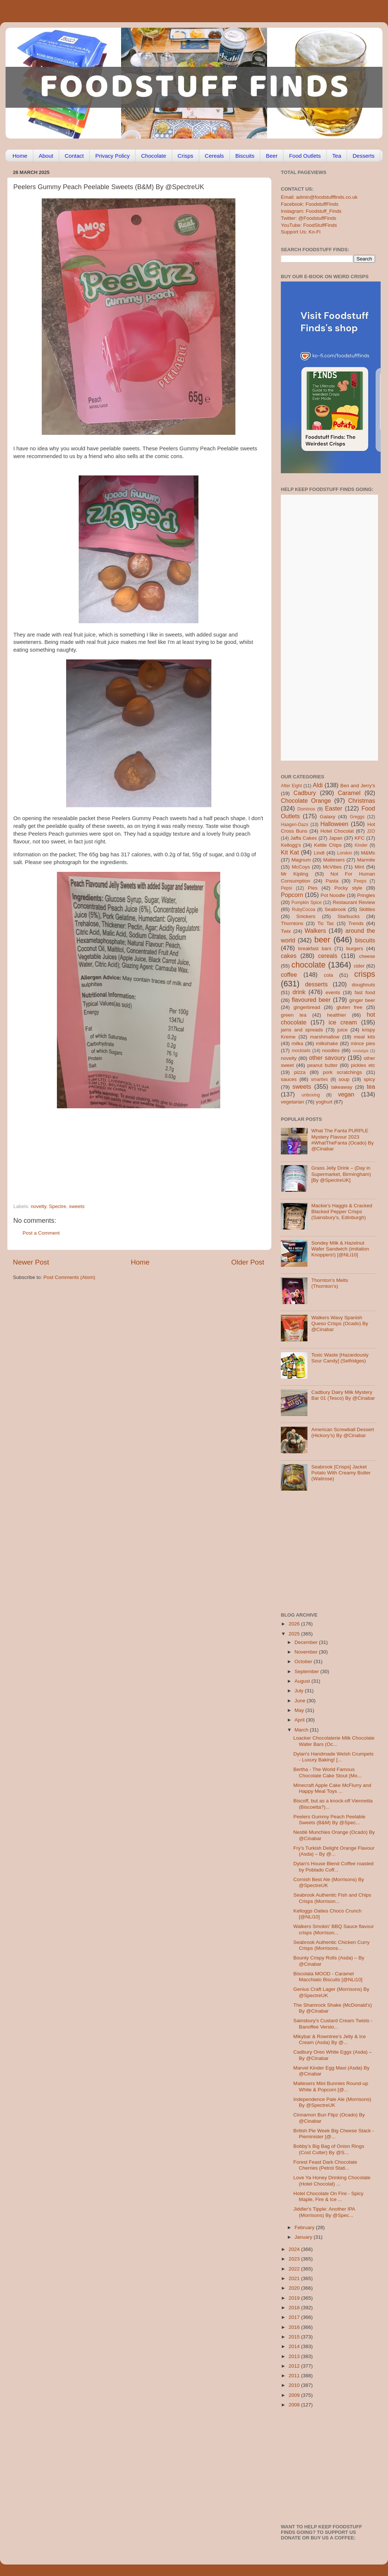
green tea (293, 1015)
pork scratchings (342, 1072)
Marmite (366, 860)
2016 (295, 2327)
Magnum (301, 860)
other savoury (327, 1057)
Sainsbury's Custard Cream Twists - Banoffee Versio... (332, 2023)
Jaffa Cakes (303, 838)
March (302, 1730)
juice (342, 1030)
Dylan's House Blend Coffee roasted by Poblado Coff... (333, 1866)
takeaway (341, 1087)
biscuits (365, 940)
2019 (295, 2298)
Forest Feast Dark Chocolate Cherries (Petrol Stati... (325, 2165)
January (304, 2237)
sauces (289, 1079)
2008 (295, 2405)
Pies (312, 888)
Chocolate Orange (306, 800)
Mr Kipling (294, 874)
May (300, 1710)
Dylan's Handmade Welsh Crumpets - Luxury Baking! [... (333, 1757)
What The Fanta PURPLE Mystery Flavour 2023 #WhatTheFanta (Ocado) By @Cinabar (342, 1139)
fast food (364, 992)
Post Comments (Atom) (69, 1277)
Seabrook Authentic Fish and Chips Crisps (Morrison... (332, 1898)
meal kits (364, 1037)
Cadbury (304, 792)
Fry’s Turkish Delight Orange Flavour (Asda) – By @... (334, 1851)
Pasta (332, 881)
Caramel (349, 792)
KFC (360, 838)
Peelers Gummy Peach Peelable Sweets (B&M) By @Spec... (329, 1819)
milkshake (327, 1043)
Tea (336, 156)
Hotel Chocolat (337, 831)
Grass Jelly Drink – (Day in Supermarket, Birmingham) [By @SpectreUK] (341, 1174)
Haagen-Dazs (294, 824)
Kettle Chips (328, 845)
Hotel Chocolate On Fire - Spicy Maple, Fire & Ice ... (328, 2196)
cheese (367, 956)
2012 (295, 2366)
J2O (371, 831)
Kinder (361, 845)
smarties (319, 1079)
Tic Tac (325, 923)
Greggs (357, 816)
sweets (77, 1206)
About (46, 156)
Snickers (306, 916)
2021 (295, 2278)
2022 (295, 2269)
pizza (300, 1072)
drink (298, 992)
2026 (295, 1624)
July (300, 1690)
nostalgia (360, 1050)
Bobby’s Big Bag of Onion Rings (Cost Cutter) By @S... (328, 2149)
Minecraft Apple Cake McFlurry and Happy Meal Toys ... (332, 1788)
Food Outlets (305, 156)
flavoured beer (311, 999)
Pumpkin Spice (307, 902)
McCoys (301, 867)
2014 (295, 2346)
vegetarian (292, 1102)
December (307, 1642)
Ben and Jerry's (357, 785)
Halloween (334, 823)
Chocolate (153, 156)
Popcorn (292, 894)
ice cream (343, 1022)
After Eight (291, 785)
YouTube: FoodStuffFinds (309, 225)
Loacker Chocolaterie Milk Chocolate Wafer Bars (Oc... (334, 1741)
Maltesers (334, 860)
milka (297, 1043)
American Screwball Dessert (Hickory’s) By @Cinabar (342, 1432)
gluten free (350, 1007)
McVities (332, 867)
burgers (354, 948)
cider (359, 966)
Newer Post (31, 1262)
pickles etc (363, 1065)
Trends (356, 923)
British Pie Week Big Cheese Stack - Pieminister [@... (333, 2133)
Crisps (186, 156)
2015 (295, 2337)
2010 (295, 2385)
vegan (346, 1094)
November (307, 1652)
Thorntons (292, 923)
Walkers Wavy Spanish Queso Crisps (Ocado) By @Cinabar (339, 1323)
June (301, 1700)
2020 (295, 2288)
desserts (316, 984)
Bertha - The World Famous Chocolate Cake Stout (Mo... (327, 1772)
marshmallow (325, 1037)
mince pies (363, 1043)
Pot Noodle (332, 895)
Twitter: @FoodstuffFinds (308, 218)
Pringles (366, 895)
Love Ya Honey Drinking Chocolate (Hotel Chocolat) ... (332, 2180)
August (303, 1681)
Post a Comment (41, 1233)
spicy (369, 1079)
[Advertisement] (124, 1153)
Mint (359, 867)
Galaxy (328, 816)
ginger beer (362, 1000)
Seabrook (335, 909)
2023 (295, 2259)
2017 (295, 2317)
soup (343, 1079)
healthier (336, 1015)
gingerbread (306, 1007)
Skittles (367, 909)
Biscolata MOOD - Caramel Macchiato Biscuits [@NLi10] (328, 1976)
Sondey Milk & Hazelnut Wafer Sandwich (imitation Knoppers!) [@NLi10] (340, 1249)
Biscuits (245, 156)
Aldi (318, 785)
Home (20, 156)
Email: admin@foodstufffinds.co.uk (319, 197)
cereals (327, 955)
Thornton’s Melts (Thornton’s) (329, 1283)
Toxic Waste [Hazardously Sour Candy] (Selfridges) (339, 1358)
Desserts (363, 156)
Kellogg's (291, 845)
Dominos (306, 809)
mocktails (301, 1050)
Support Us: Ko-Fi (300, 232)
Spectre (58, 1206)
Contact (74, 156)
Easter (333, 808)
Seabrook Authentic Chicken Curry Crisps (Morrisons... (331, 1945)
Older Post (247, 1262)
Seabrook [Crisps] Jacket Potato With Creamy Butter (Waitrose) (341, 1472)
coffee (289, 974)
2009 (295, 2395)
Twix (286, 931)
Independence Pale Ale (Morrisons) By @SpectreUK (332, 2102)
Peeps (360, 881)
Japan (336, 838)
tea (371, 1086)
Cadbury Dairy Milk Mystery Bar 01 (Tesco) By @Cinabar (343, 1395)
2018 (295, 2307)
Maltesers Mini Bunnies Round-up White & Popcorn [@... (330, 2086)
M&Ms (368, 853)
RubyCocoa (303, 909)
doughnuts (363, 984)
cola (328, 975)
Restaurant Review (354, 902)
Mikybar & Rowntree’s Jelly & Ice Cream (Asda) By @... (329, 2039)
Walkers (315, 930)
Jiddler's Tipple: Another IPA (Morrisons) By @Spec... (324, 2212)
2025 (295, 1634)
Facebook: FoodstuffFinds (309, 204)
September (307, 1671)
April (300, 1720)
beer (322, 939)
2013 (295, 2356)
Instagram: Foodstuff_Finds (311, 211)
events (333, 992)
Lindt (319, 853)
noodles (331, 1050)
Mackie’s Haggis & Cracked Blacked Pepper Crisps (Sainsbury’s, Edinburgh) (341, 1211)
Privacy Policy (112, 156)
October (304, 1661)
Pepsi (286, 888)
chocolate (309, 964)
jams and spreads (302, 1030)
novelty (38, 1206)
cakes (288, 955)
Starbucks (348, 916)
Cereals (214, 156)
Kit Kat (290, 852)
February (305, 2227)
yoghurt (324, 1102)
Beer (272, 156)
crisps (364, 974)
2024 (295, 2249)
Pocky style (348, 888)
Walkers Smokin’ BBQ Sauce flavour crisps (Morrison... (333, 1929)
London (344, 853)
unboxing (311, 1095)
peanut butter (322, 1065)
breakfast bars (314, 948)
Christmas (361, 800)
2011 (295, 2375)
